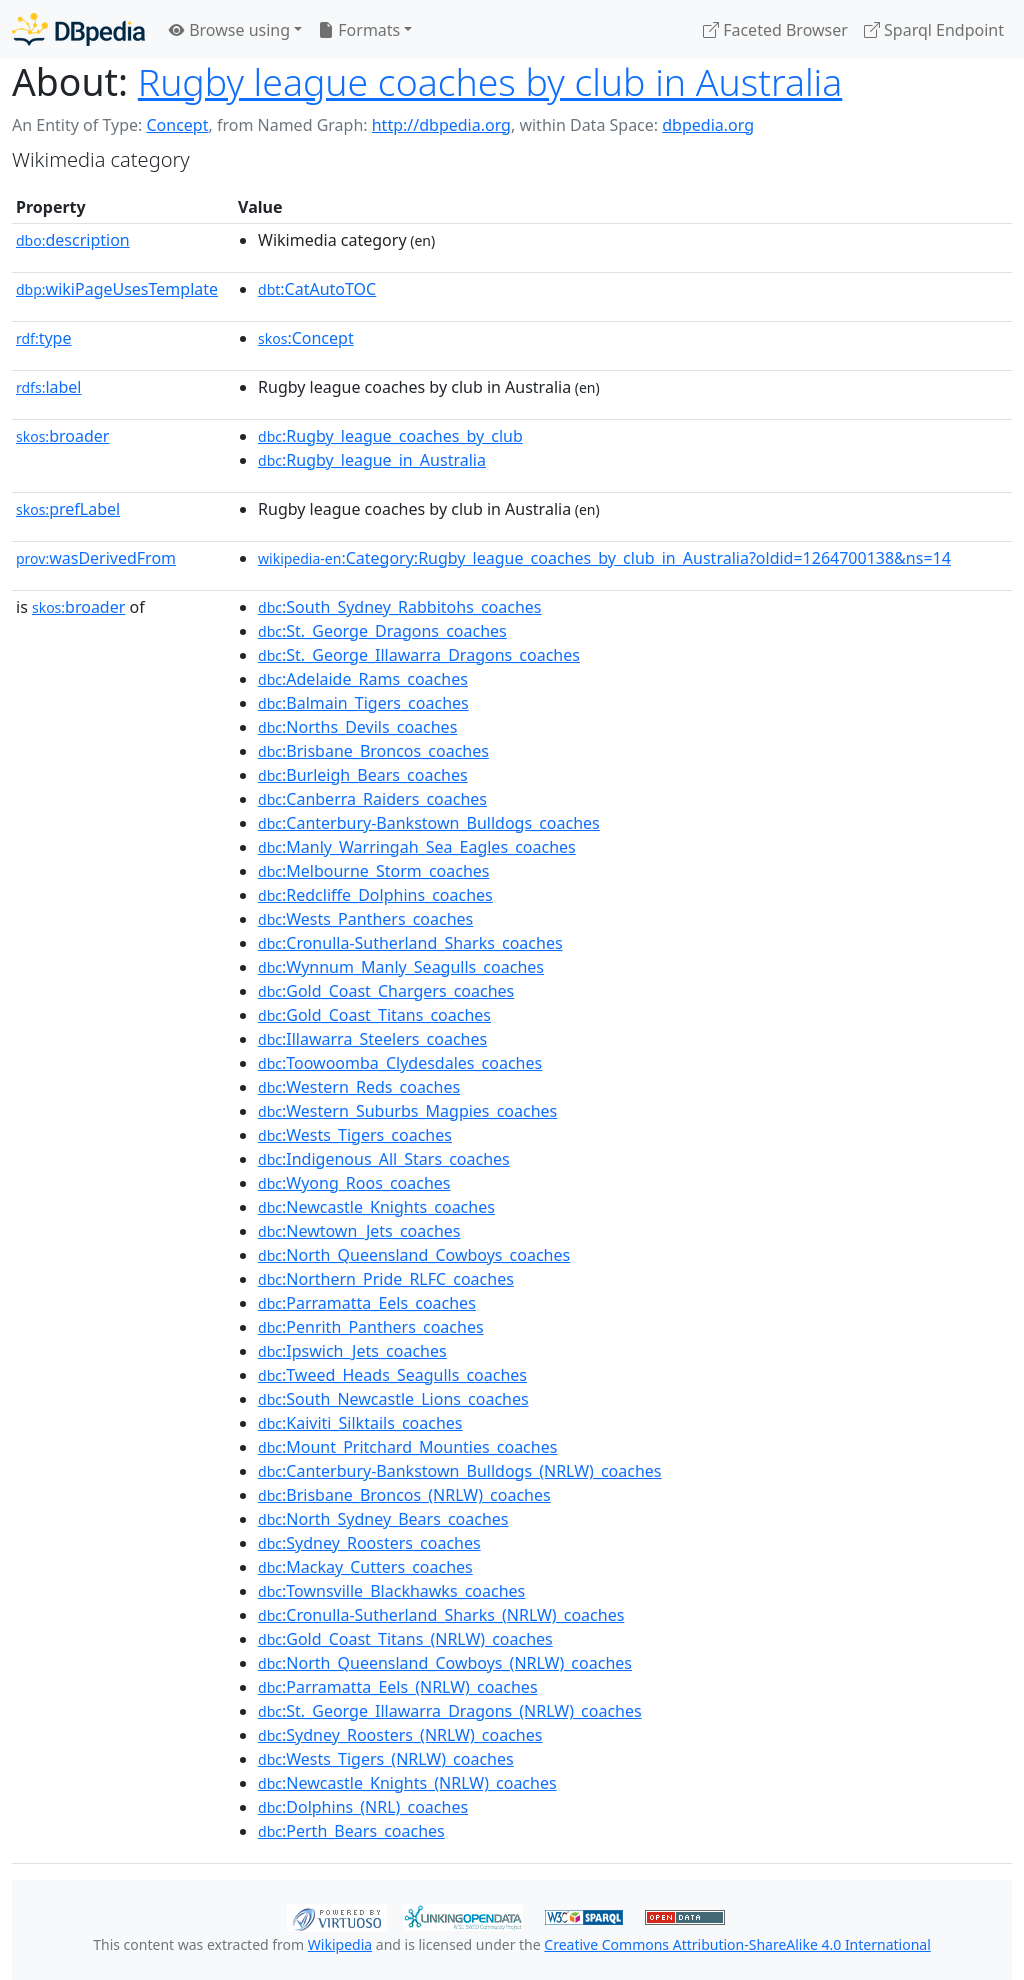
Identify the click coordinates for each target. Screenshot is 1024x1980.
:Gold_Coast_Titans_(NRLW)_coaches (405, 1639)
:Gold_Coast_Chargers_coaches (386, 991)
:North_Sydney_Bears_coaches (383, 1519)
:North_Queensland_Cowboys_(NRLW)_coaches (445, 1663)
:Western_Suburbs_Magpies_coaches (407, 1111)
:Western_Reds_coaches (359, 1087)
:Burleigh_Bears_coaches (363, 775)
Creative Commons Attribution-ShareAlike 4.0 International (737, 1944)
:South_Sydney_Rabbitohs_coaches (399, 607)
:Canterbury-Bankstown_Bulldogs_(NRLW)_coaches (459, 1471)
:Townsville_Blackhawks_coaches (391, 1591)
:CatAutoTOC (317, 289)
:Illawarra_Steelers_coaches (372, 1039)
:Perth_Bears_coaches (351, 1831)
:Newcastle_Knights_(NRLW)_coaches (407, 1783)
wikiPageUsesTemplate (117, 289)
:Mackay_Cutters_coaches (365, 1567)
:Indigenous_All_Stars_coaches (384, 1159)
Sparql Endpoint (934, 30)
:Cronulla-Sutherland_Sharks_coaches (410, 943)
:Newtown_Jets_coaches (359, 1231)
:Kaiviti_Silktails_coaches (360, 1423)
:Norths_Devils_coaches (357, 727)
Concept (177, 125)
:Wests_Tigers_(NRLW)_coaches (386, 1759)
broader (62, 436)
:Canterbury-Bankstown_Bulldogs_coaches (429, 823)
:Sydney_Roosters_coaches (369, 1543)
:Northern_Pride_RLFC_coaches (386, 1279)
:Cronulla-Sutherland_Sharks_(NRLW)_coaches (441, 1615)
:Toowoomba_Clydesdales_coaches (400, 1063)
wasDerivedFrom (96, 558)
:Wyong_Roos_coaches (354, 1183)
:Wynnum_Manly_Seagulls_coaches (401, 967)
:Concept (306, 338)
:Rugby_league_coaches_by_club (390, 436)
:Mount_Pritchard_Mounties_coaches (407, 1447)
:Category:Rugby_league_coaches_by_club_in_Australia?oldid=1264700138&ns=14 (604, 558)
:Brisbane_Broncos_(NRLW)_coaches (404, 1495)
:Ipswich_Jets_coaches (352, 1351)
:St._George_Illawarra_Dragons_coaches (419, 655)
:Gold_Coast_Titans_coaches (374, 1015)
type (44, 338)
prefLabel (68, 509)
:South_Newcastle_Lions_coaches (393, 1399)
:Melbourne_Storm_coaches (373, 871)
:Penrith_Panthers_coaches (371, 1327)
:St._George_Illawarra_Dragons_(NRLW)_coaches (450, 1711)
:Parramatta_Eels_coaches (367, 1303)
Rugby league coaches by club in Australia (490, 81)
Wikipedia (340, 1944)
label (49, 387)
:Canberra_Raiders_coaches (372, 799)
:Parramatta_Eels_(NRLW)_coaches (398, 1687)
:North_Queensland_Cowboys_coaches (414, 1255)
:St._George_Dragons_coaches (382, 631)
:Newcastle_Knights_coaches (376, 1207)
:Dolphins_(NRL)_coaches (363, 1807)
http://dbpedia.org (441, 125)
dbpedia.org (708, 125)
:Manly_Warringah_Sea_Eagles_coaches (417, 847)
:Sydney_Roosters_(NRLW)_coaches (400, 1735)
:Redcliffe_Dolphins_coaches (375, 895)
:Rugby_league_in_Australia (372, 460)
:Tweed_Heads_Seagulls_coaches (392, 1375)
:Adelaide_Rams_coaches (363, 679)
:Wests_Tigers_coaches (355, 1135)
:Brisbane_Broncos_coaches (373, 751)
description (73, 240)
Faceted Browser (775, 30)
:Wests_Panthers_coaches (365, 919)
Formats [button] (359, 30)
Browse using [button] (229, 30)
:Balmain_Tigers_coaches (363, 703)
